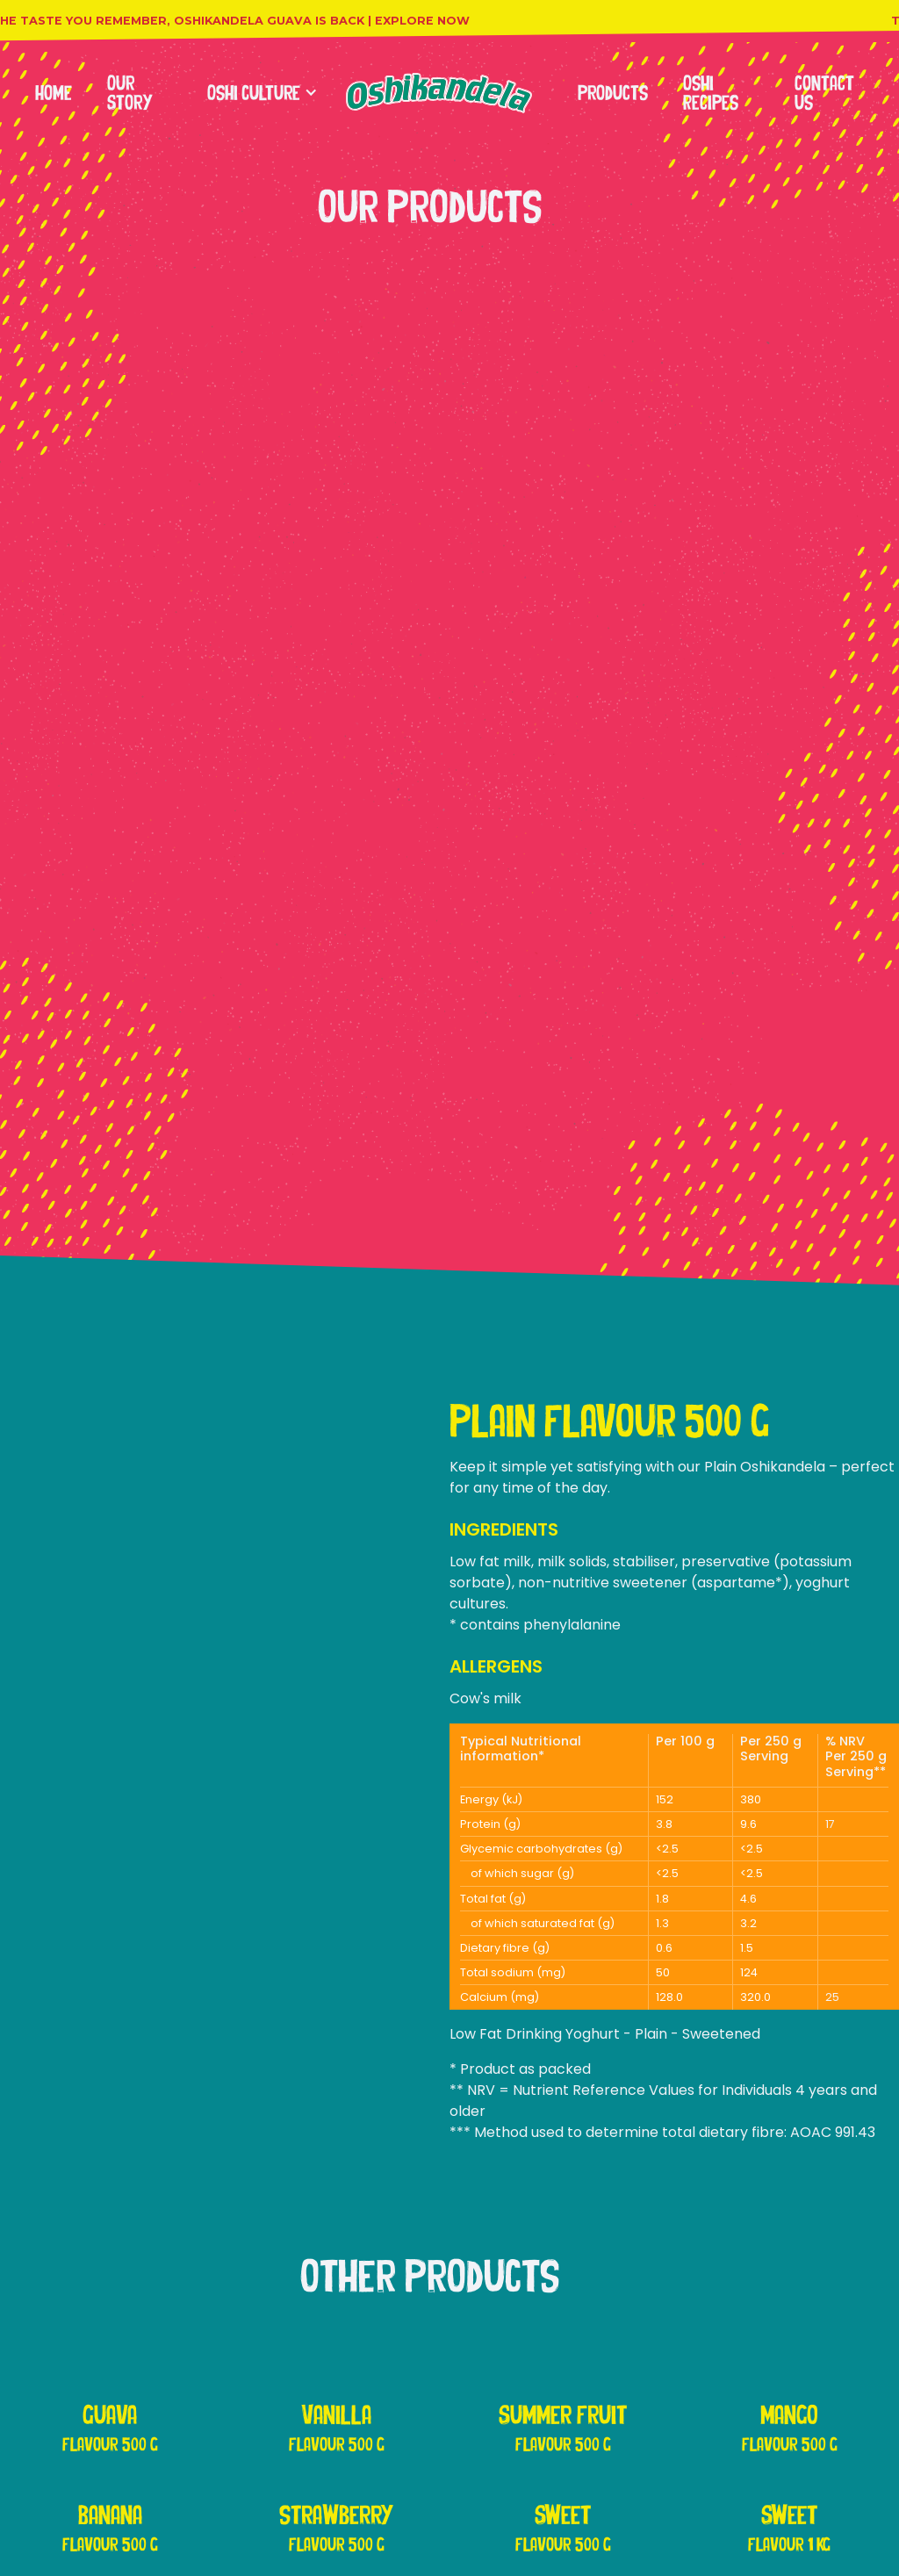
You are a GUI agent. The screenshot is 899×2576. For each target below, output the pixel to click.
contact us (824, 93)
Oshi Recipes (710, 93)
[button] (254, 93)
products (613, 92)
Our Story (130, 93)
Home (53, 92)
